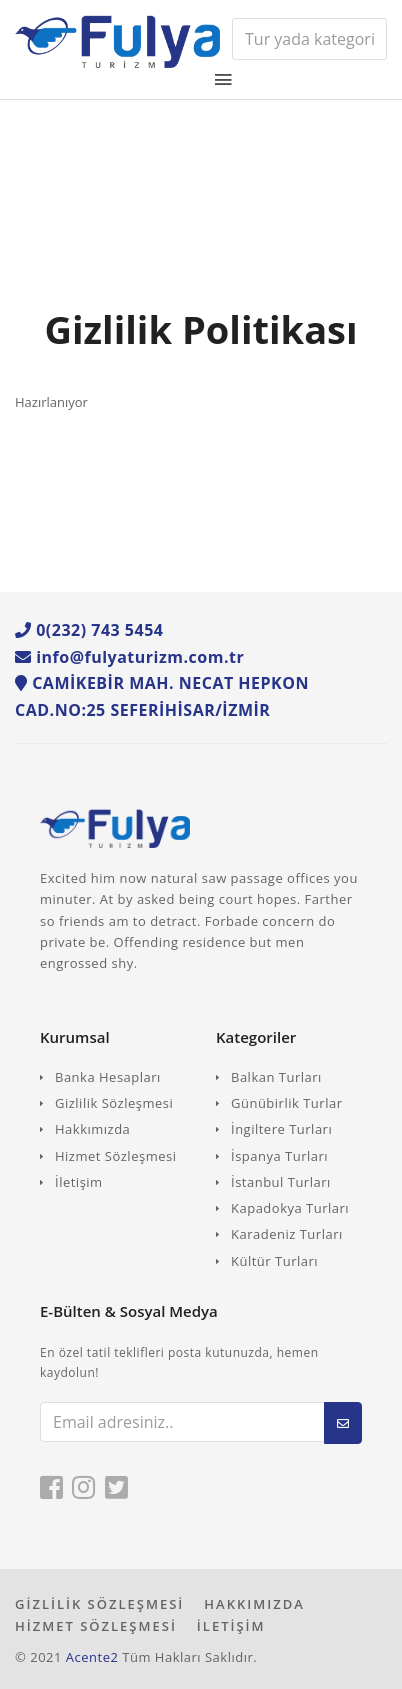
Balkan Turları (276, 1077)
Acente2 (92, 1657)
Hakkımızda (92, 1129)
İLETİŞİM (231, 1626)
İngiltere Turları (281, 1129)
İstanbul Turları (281, 1182)
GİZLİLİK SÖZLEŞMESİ (99, 1604)
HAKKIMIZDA (254, 1604)
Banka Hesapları (108, 1077)
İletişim (79, 1182)
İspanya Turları (279, 1156)
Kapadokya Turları (290, 1208)
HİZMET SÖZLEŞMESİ (96, 1626)
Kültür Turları (274, 1261)
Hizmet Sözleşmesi (115, 1156)
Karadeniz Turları (287, 1234)
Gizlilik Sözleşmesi (114, 1103)
